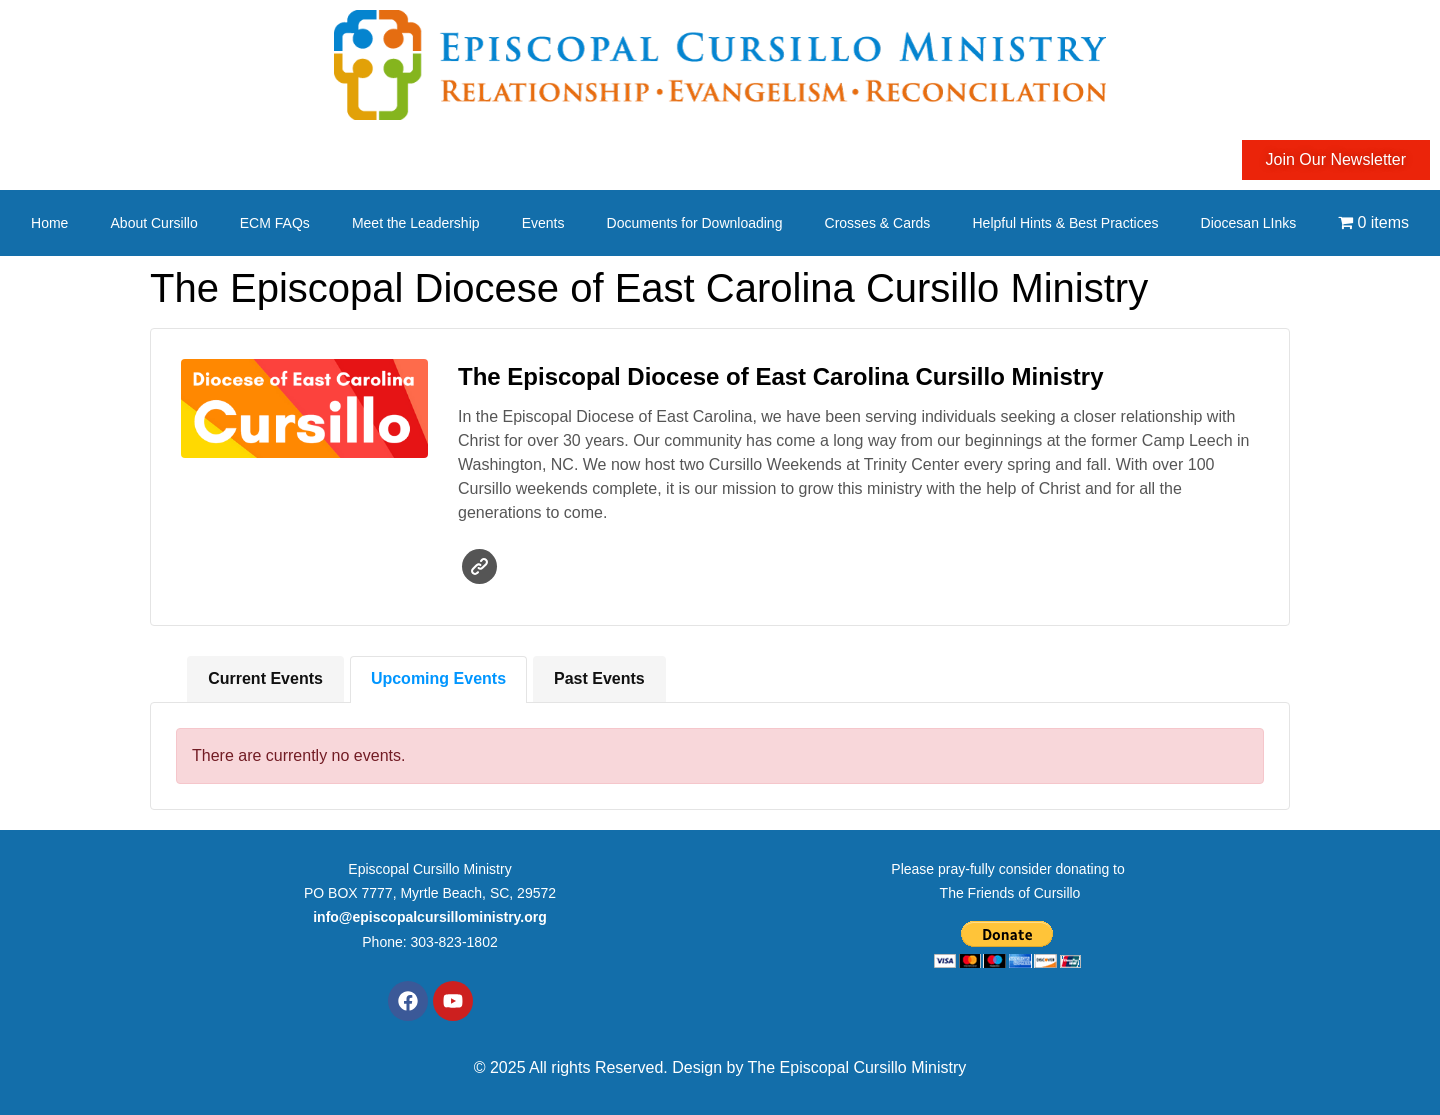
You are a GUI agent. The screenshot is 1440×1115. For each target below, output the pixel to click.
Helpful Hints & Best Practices (1065, 223)
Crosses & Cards (878, 223)
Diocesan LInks (1249, 223)
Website (479, 566)
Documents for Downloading (695, 223)
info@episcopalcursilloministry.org (430, 917)
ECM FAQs (275, 223)
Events (543, 223)
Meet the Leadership (416, 223)
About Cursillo (154, 223)
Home (49, 223)
